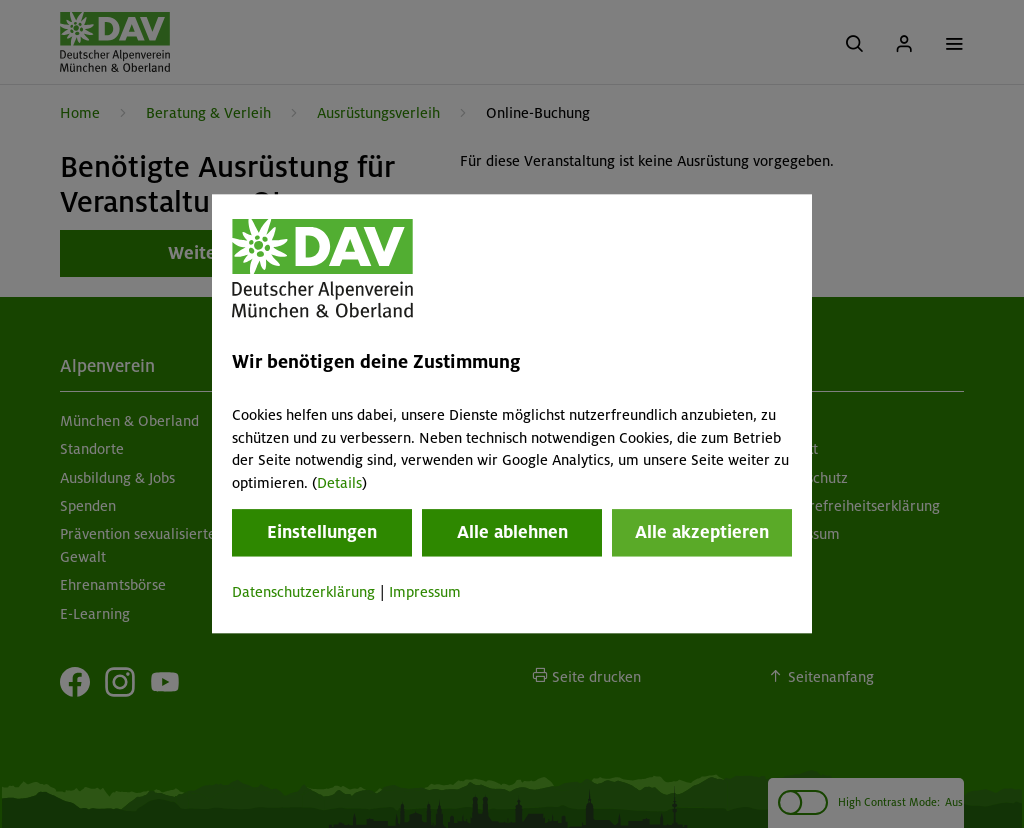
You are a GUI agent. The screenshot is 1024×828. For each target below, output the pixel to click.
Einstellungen (322, 532)
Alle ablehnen (512, 532)
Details (339, 483)
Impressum (425, 592)
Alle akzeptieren (702, 532)
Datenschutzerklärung (303, 592)
